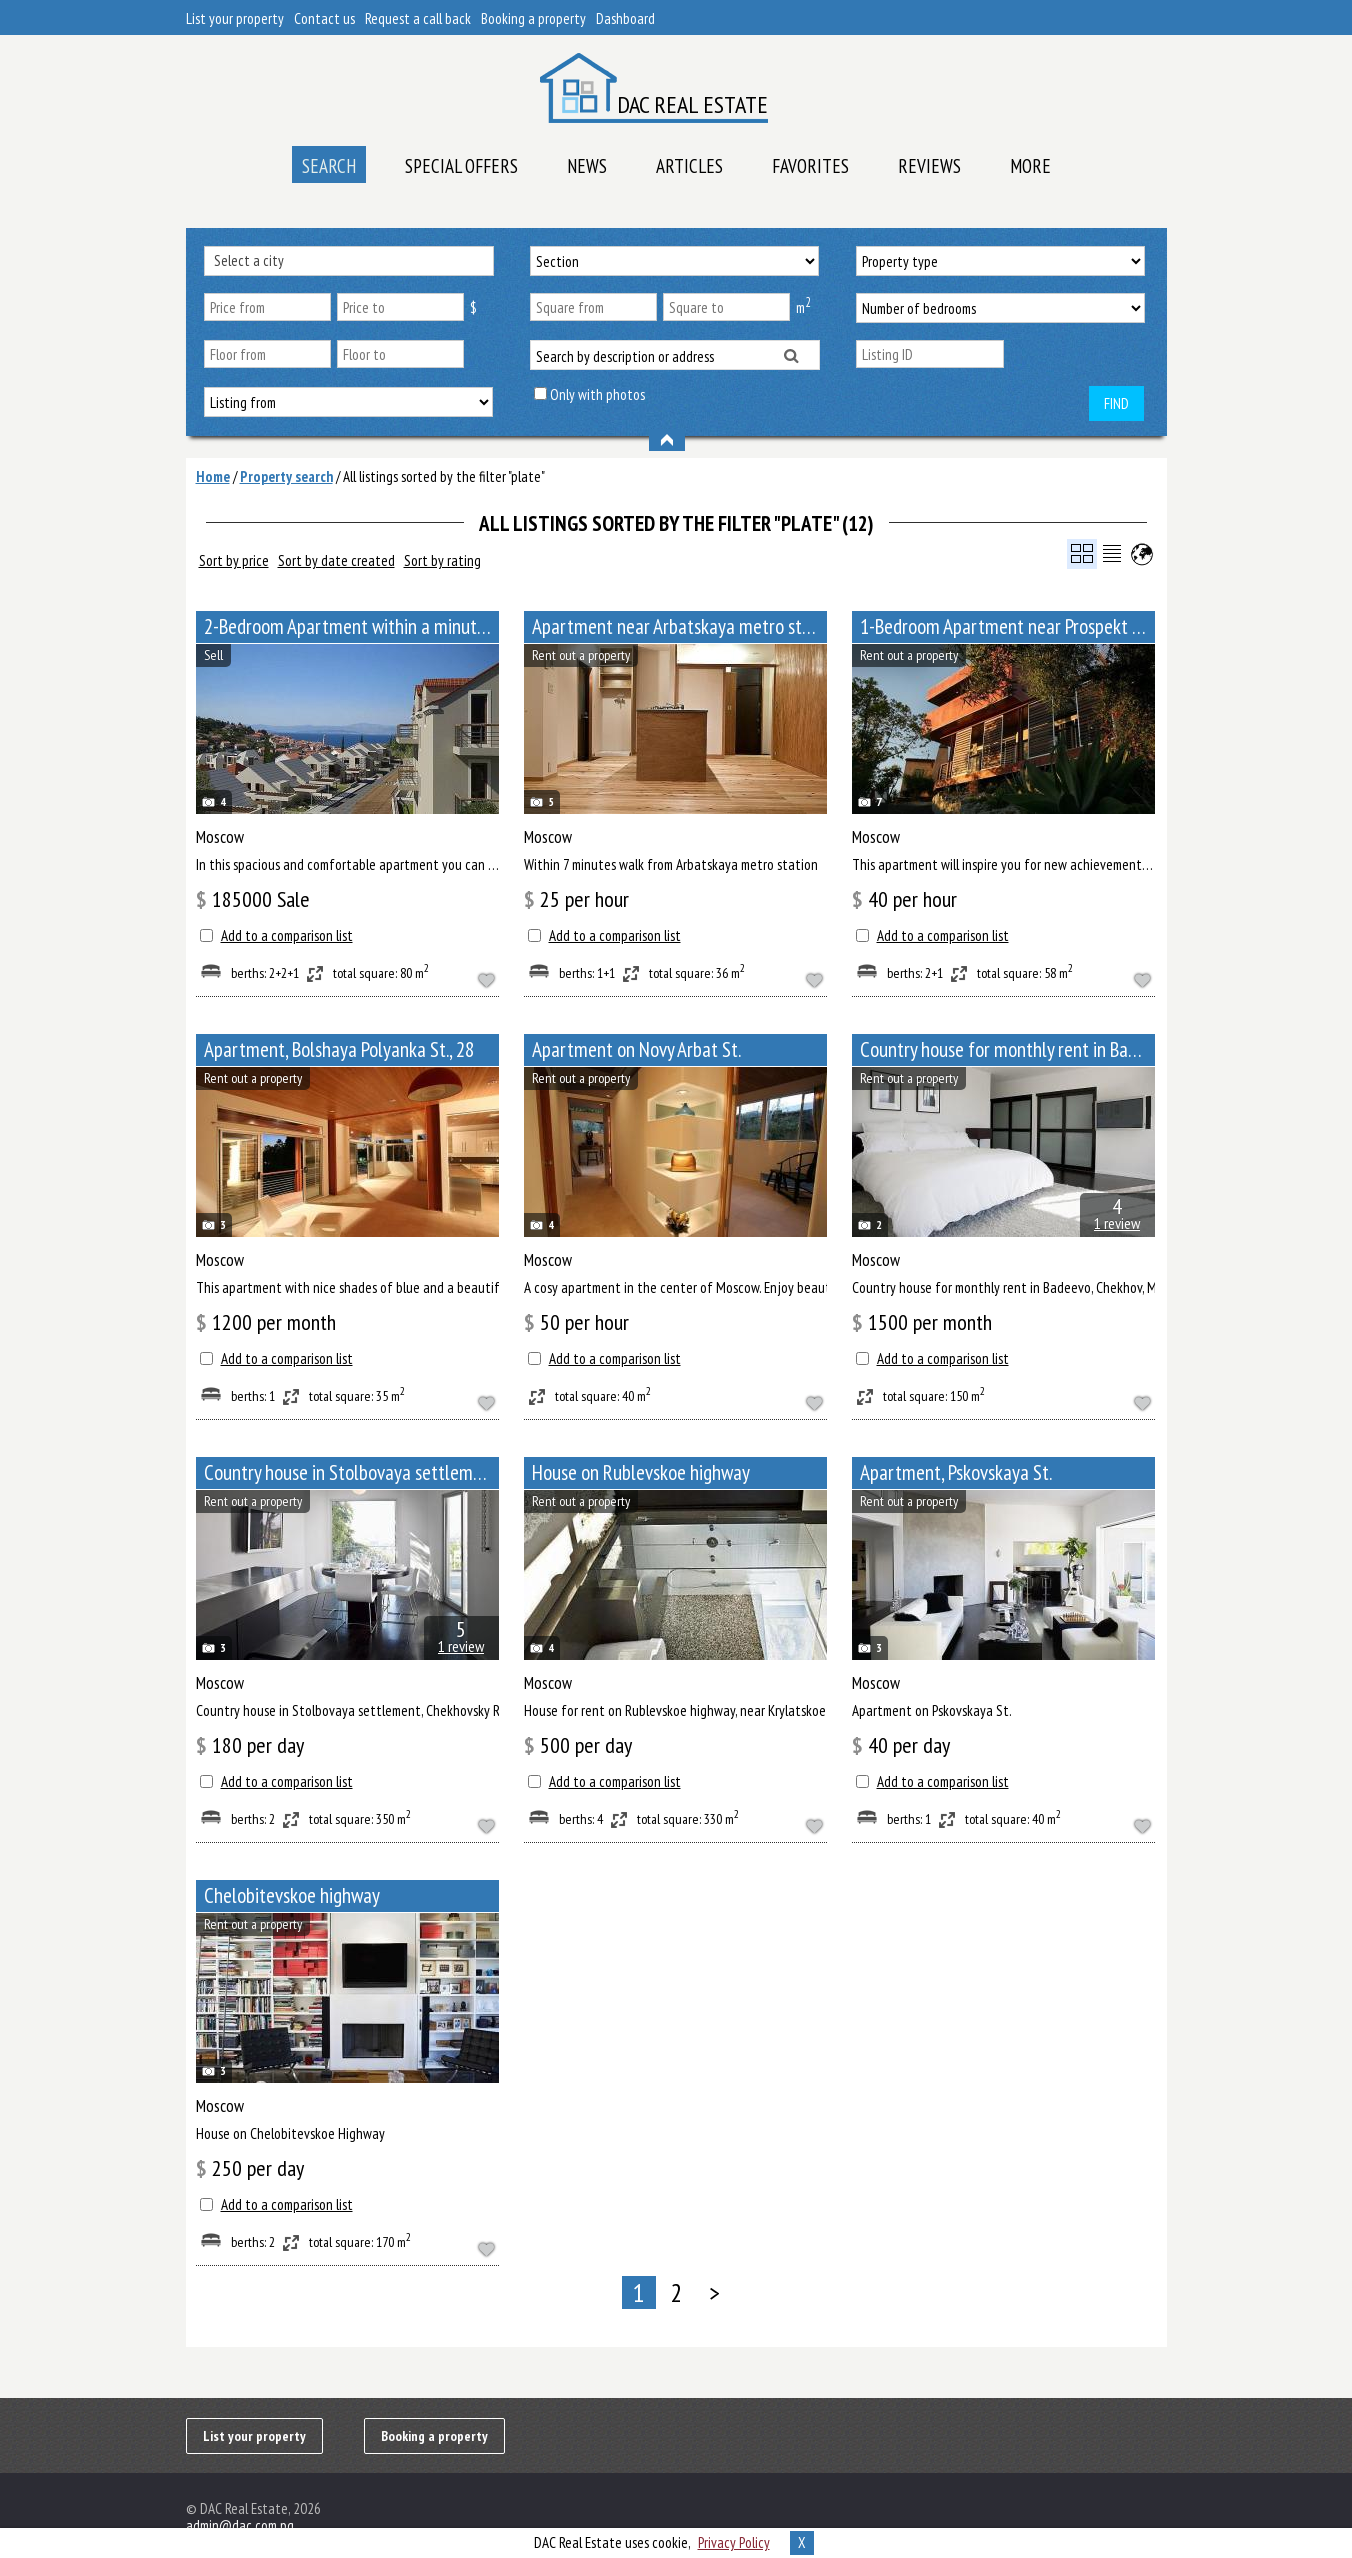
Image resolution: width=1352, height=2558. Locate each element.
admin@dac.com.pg (240, 2525)
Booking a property (533, 18)
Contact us (324, 18)
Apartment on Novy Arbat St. (636, 1049)
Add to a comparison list (287, 935)
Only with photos (597, 394)
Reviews (929, 166)
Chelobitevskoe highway (292, 1895)
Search (329, 166)
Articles (689, 166)
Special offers (461, 166)
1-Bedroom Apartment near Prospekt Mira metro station (1007, 626)
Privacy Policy (734, 2542)
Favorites (810, 166)
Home (213, 476)
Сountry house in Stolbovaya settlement (351, 1472)
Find (1116, 403)
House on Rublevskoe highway (641, 1472)
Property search (286, 476)
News (587, 166)
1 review (1117, 1223)
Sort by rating (442, 560)
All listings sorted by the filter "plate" (444, 476)
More (1030, 166)
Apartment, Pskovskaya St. (956, 1472)
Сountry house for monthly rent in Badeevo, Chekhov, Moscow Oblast (1007, 1049)
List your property (235, 18)
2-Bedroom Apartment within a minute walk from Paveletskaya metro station (351, 626)
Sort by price (234, 560)
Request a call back (418, 18)
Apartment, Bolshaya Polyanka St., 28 (339, 1049)
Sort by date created (336, 560)
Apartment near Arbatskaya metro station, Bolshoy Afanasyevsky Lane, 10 (679, 626)
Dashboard (625, 18)
